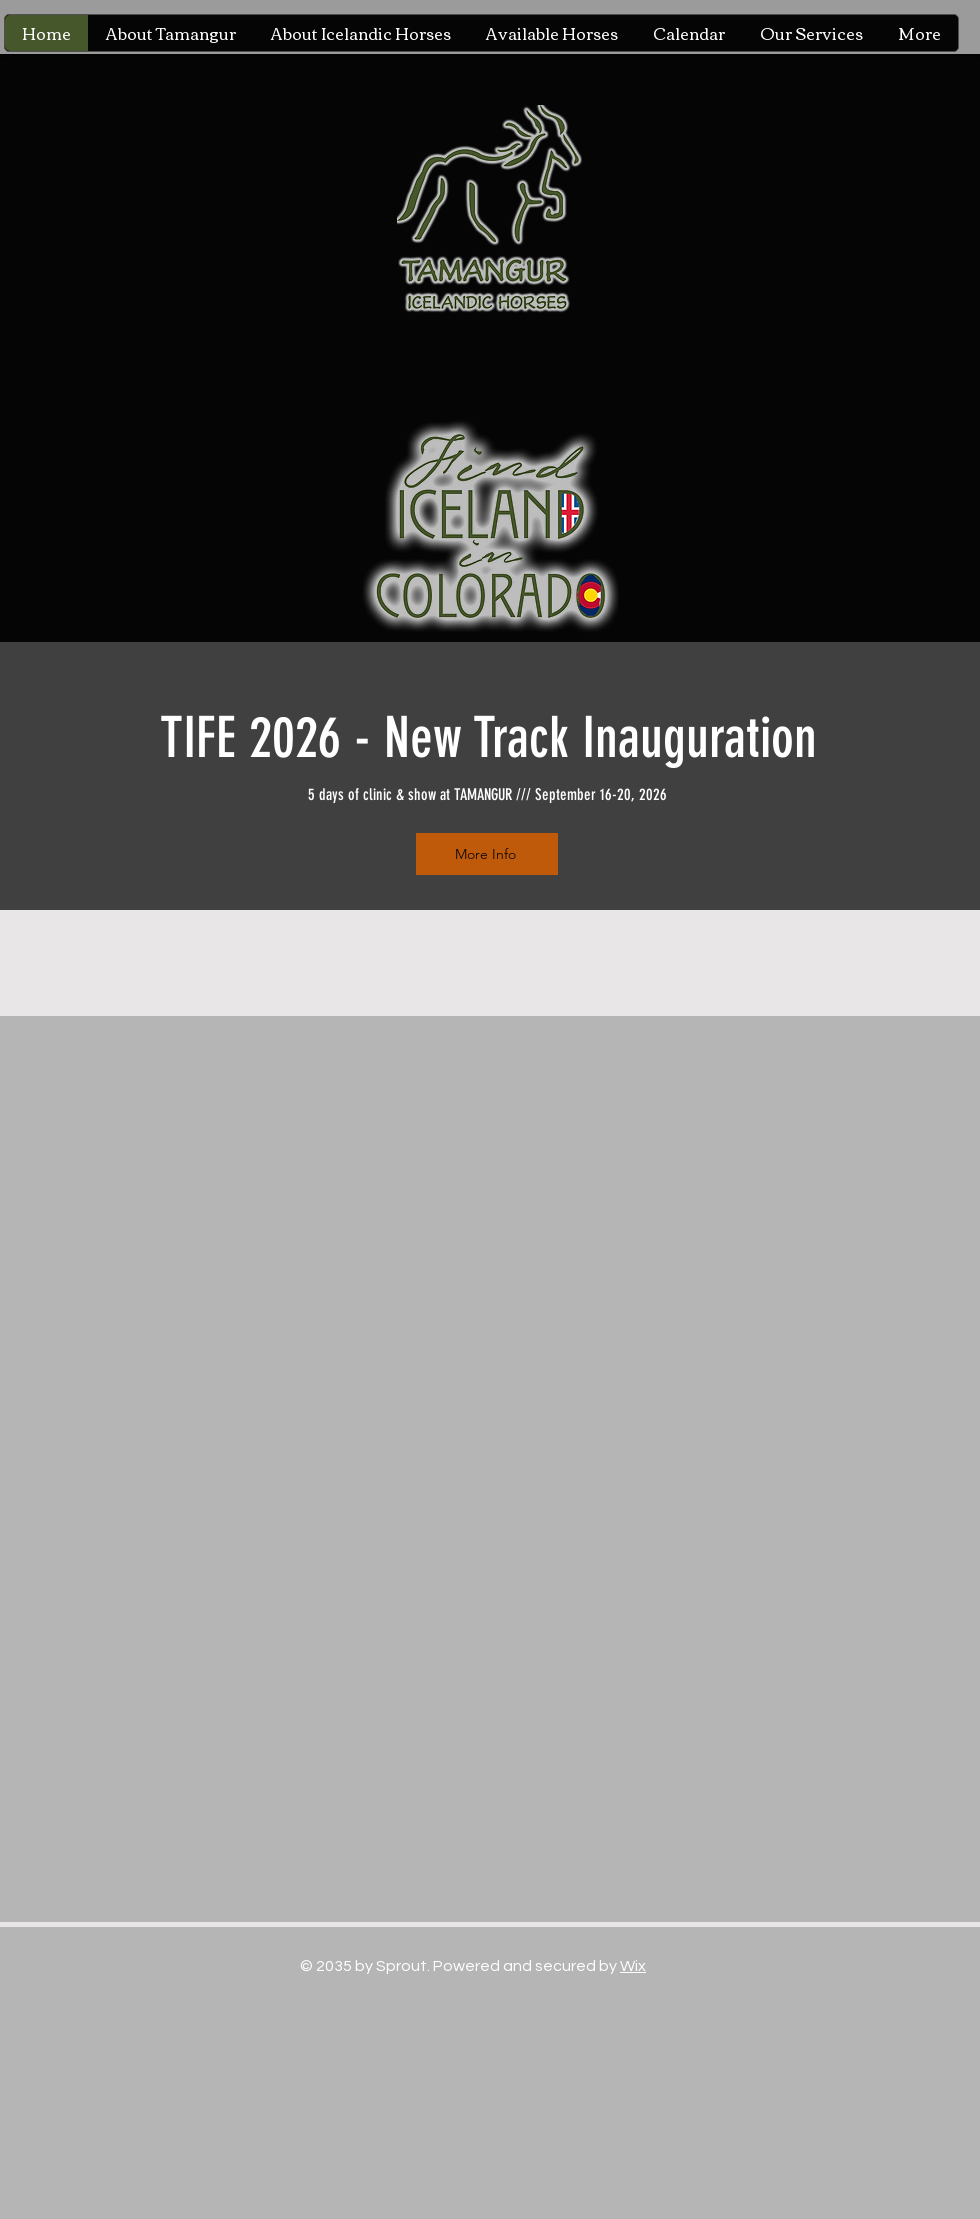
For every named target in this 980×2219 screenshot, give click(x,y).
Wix (633, 1966)
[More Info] (487, 854)
